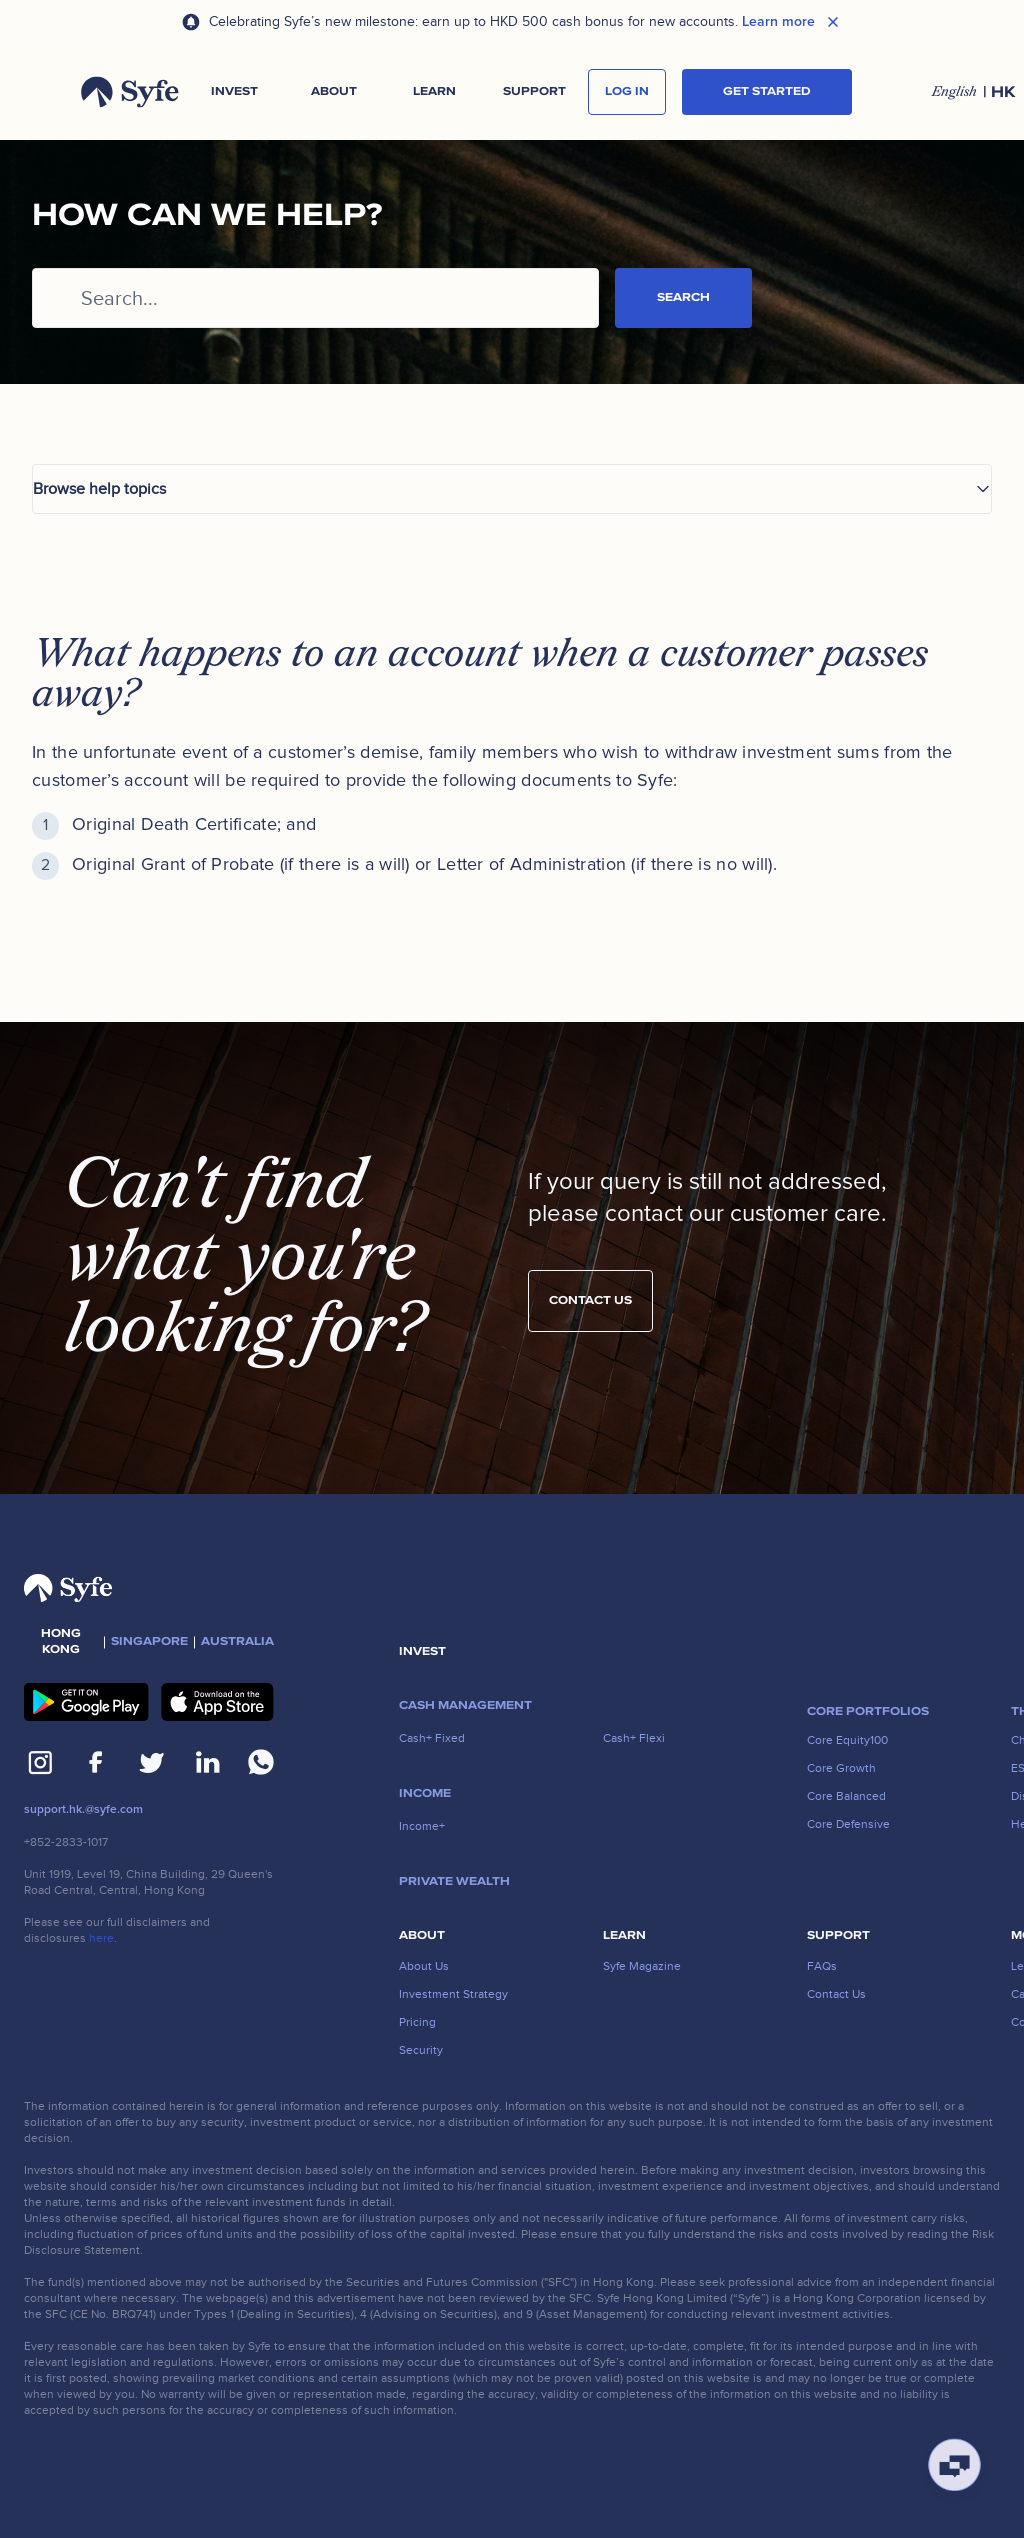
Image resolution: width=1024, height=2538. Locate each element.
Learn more (778, 22)
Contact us (590, 1307)
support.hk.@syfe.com (83, 1809)
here (101, 1938)
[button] (234, 92)
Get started (767, 91)
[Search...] (315, 298)
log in (627, 91)
